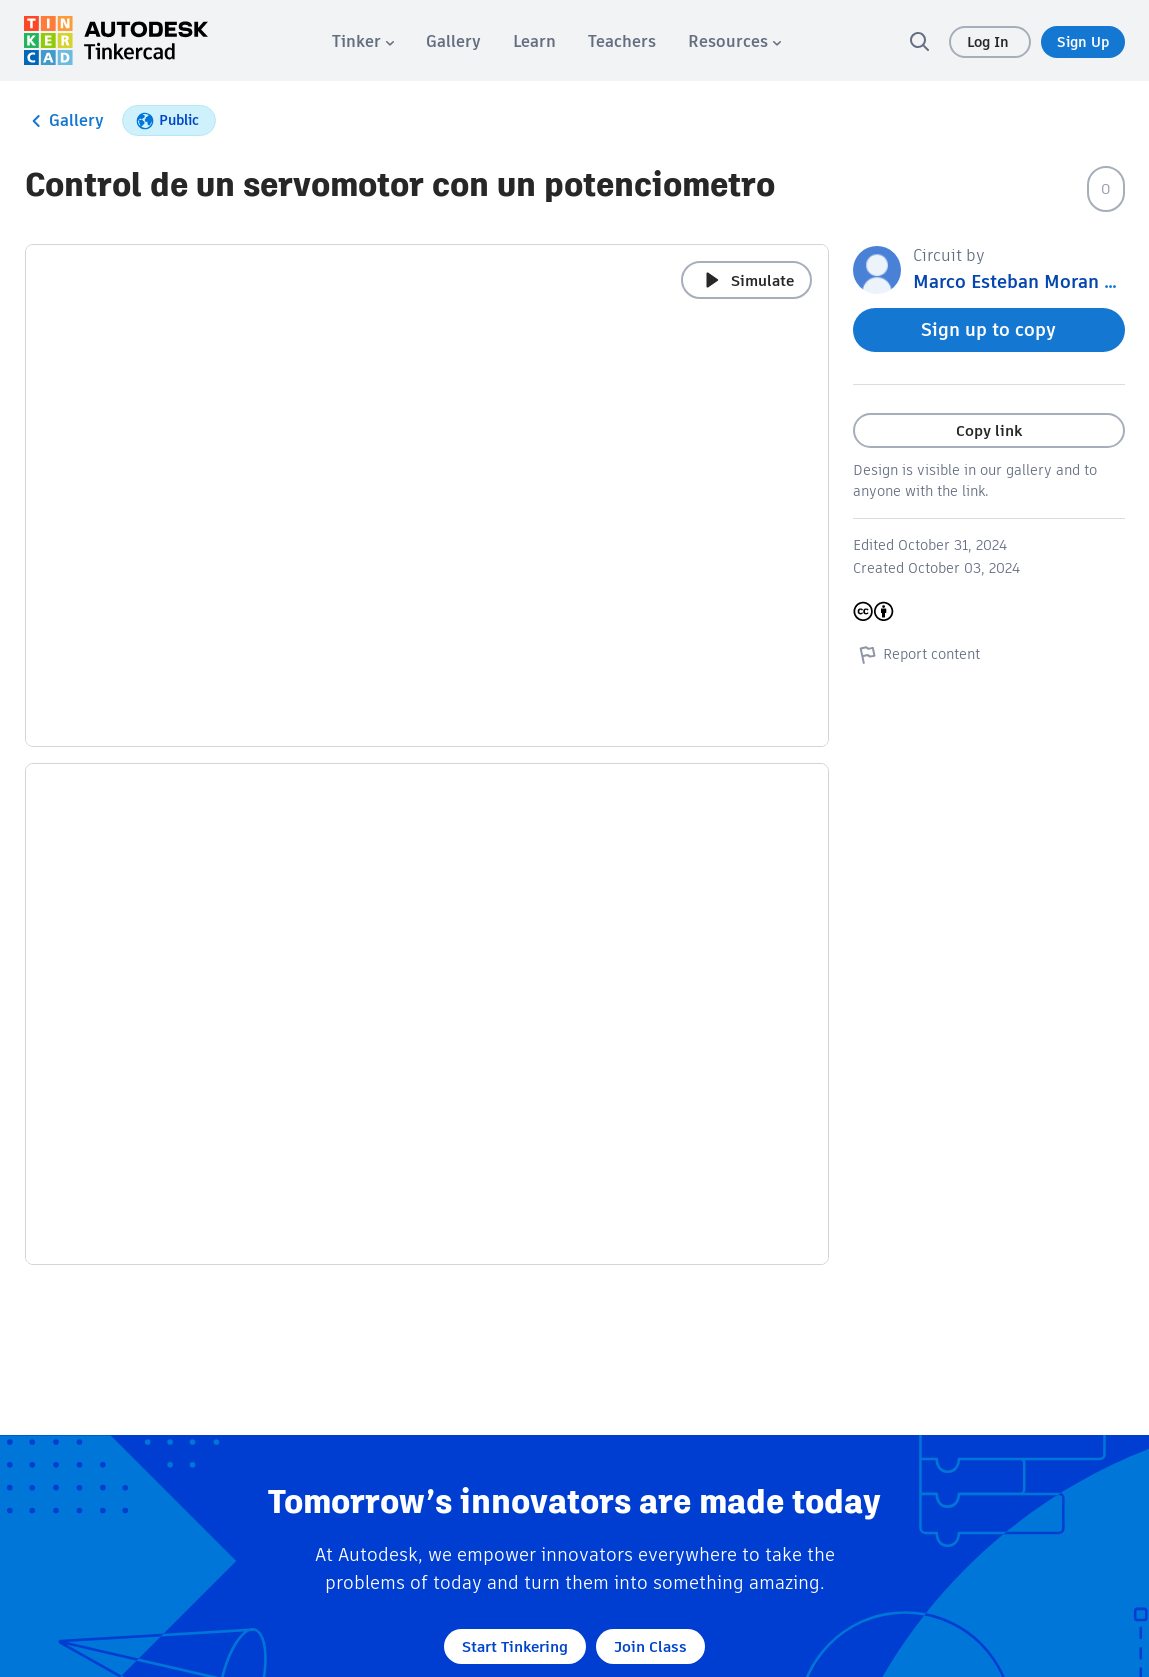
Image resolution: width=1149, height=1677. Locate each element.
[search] (919, 41)
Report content (916, 654)
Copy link (989, 430)
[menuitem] (363, 41)
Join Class (650, 1646)
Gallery (64, 121)
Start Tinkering (515, 1646)
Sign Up (1083, 42)
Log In (990, 42)
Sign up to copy (988, 329)
